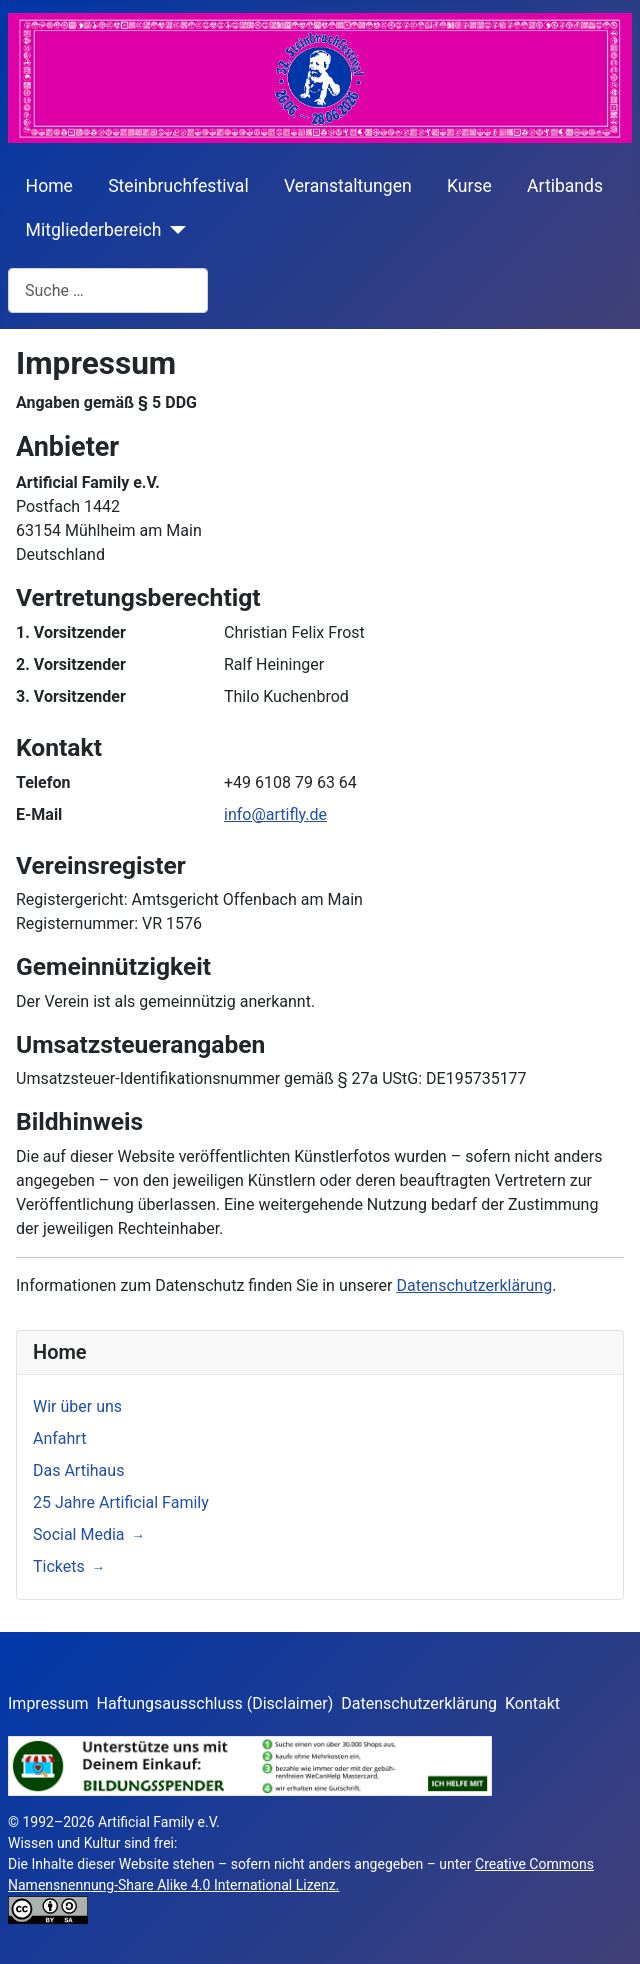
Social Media (79, 1534)
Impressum (48, 1703)
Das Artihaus (78, 1470)
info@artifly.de (275, 814)
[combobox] (108, 290)
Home (49, 186)
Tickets (59, 1566)
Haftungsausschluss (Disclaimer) (215, 1703)
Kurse (469, 186)
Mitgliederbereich (94, 230)
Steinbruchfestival (178, 186)
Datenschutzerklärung (474, 1285)
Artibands (565, 186)
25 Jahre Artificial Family (121, 1502)
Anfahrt (59, 1438)
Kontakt (532, 1703)
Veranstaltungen (348, 186)
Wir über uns (77, 1406)
